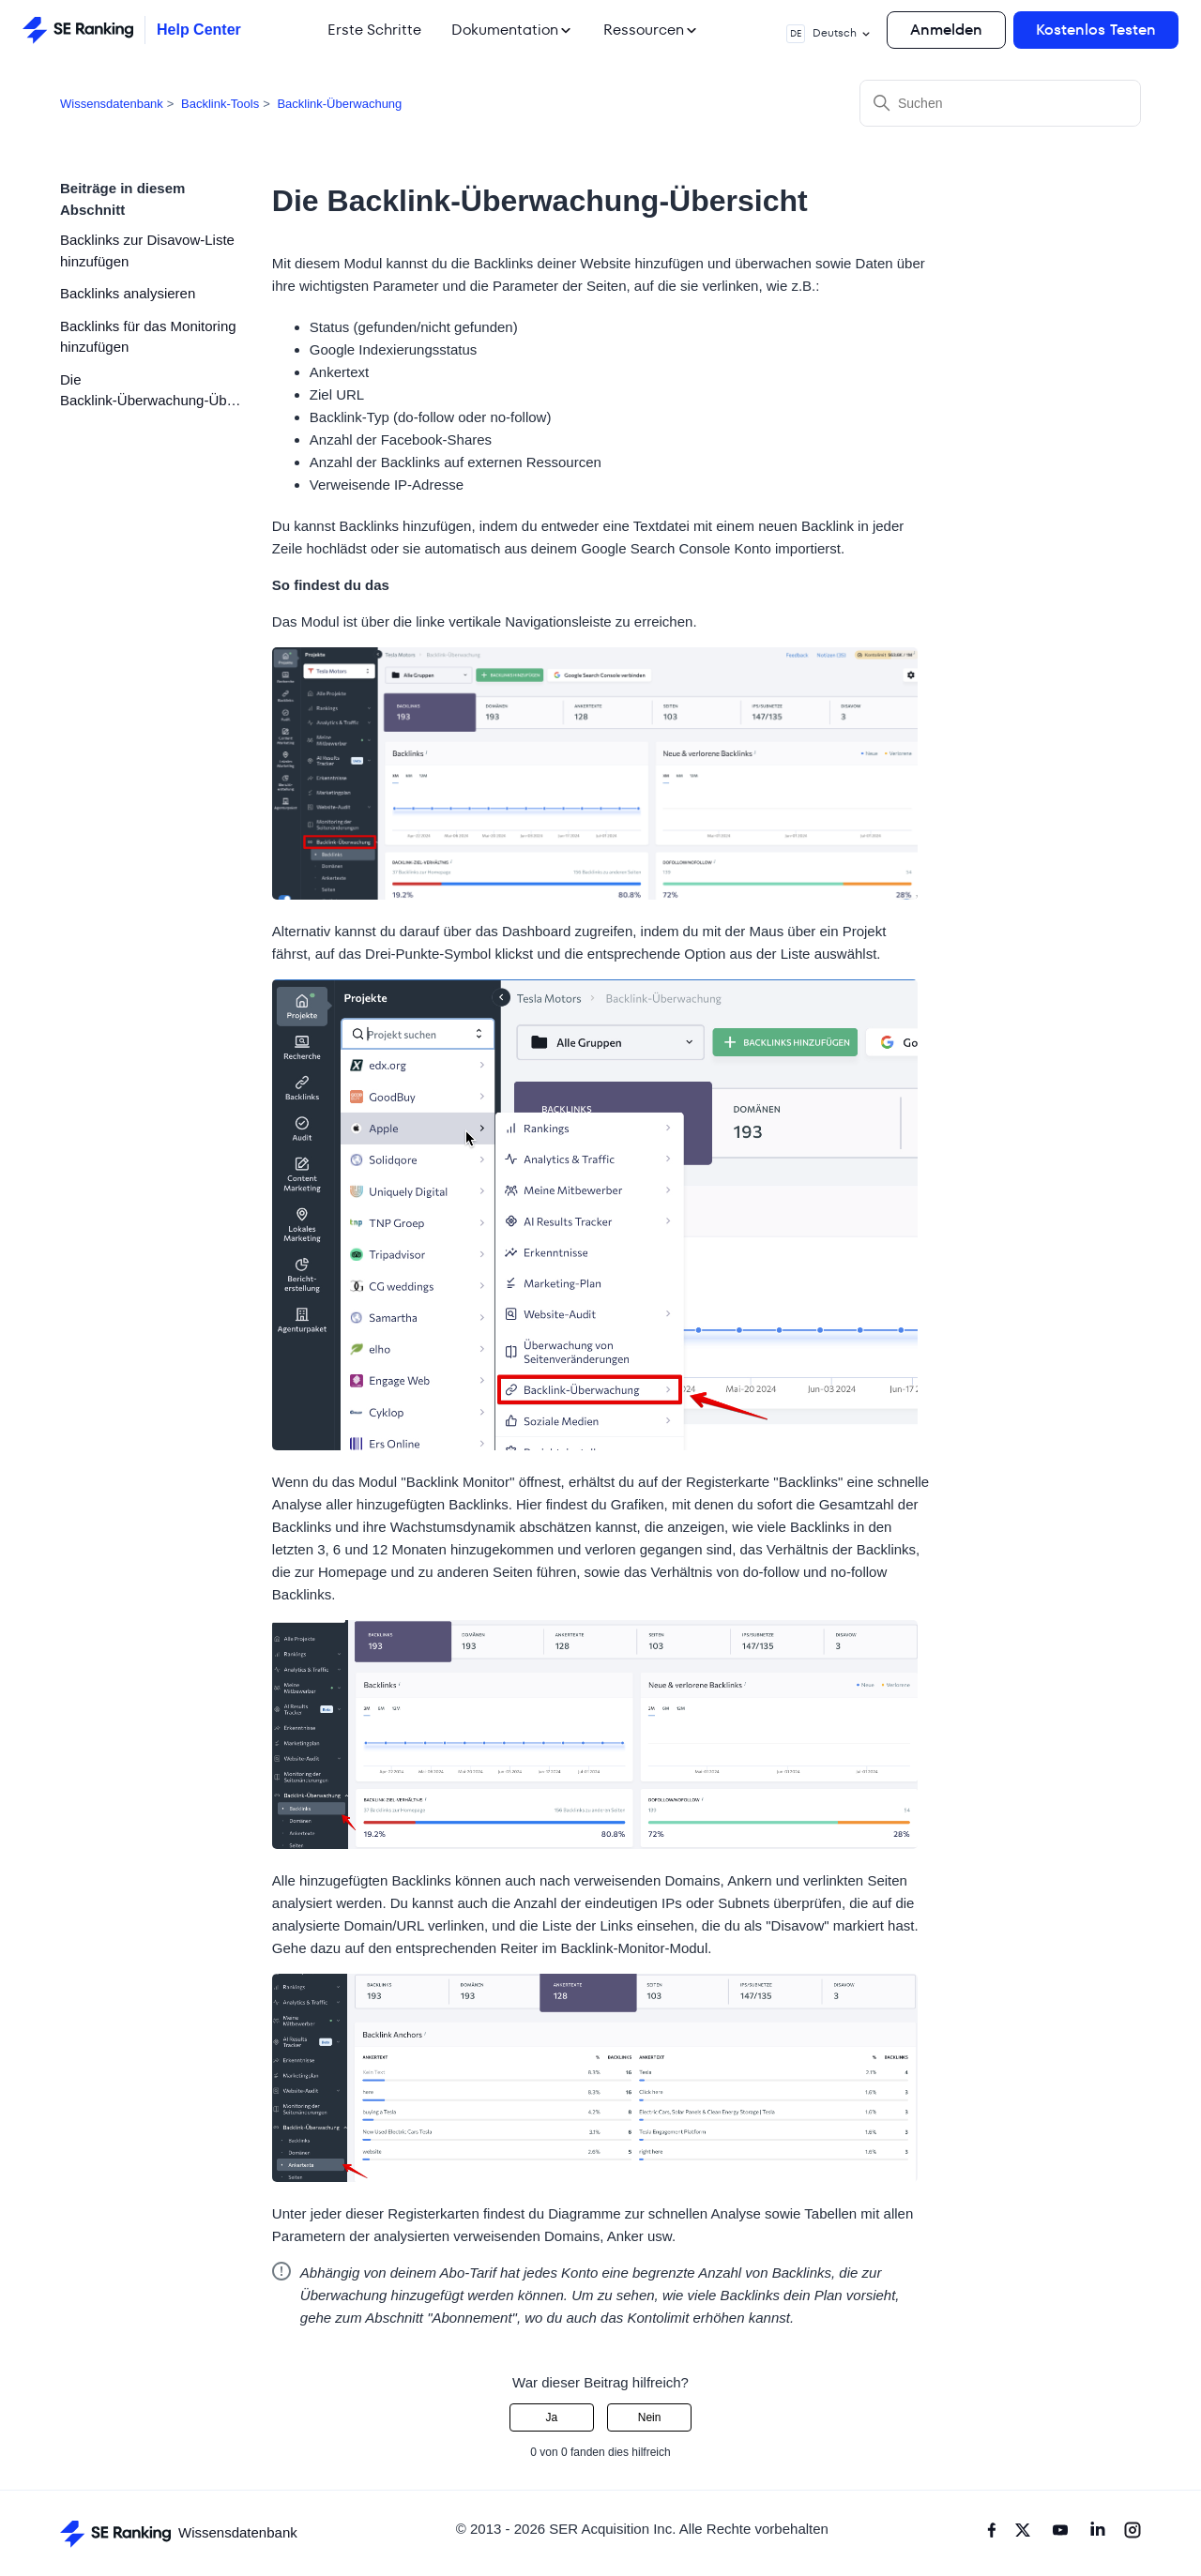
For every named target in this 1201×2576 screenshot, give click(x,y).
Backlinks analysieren (127, 293)
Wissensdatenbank (111, 104)
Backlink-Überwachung (339, 104)
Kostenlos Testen (1096, 29)
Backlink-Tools (220, 104)
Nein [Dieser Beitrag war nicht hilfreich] (649, 2417)
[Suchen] (1000, 103)
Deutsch (829, 33)
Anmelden (946, 29)
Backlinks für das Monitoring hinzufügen (148, 337)
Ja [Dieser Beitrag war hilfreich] (552, 2417)
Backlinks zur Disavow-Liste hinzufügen (147, 250)
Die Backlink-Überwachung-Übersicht (152, 390)
